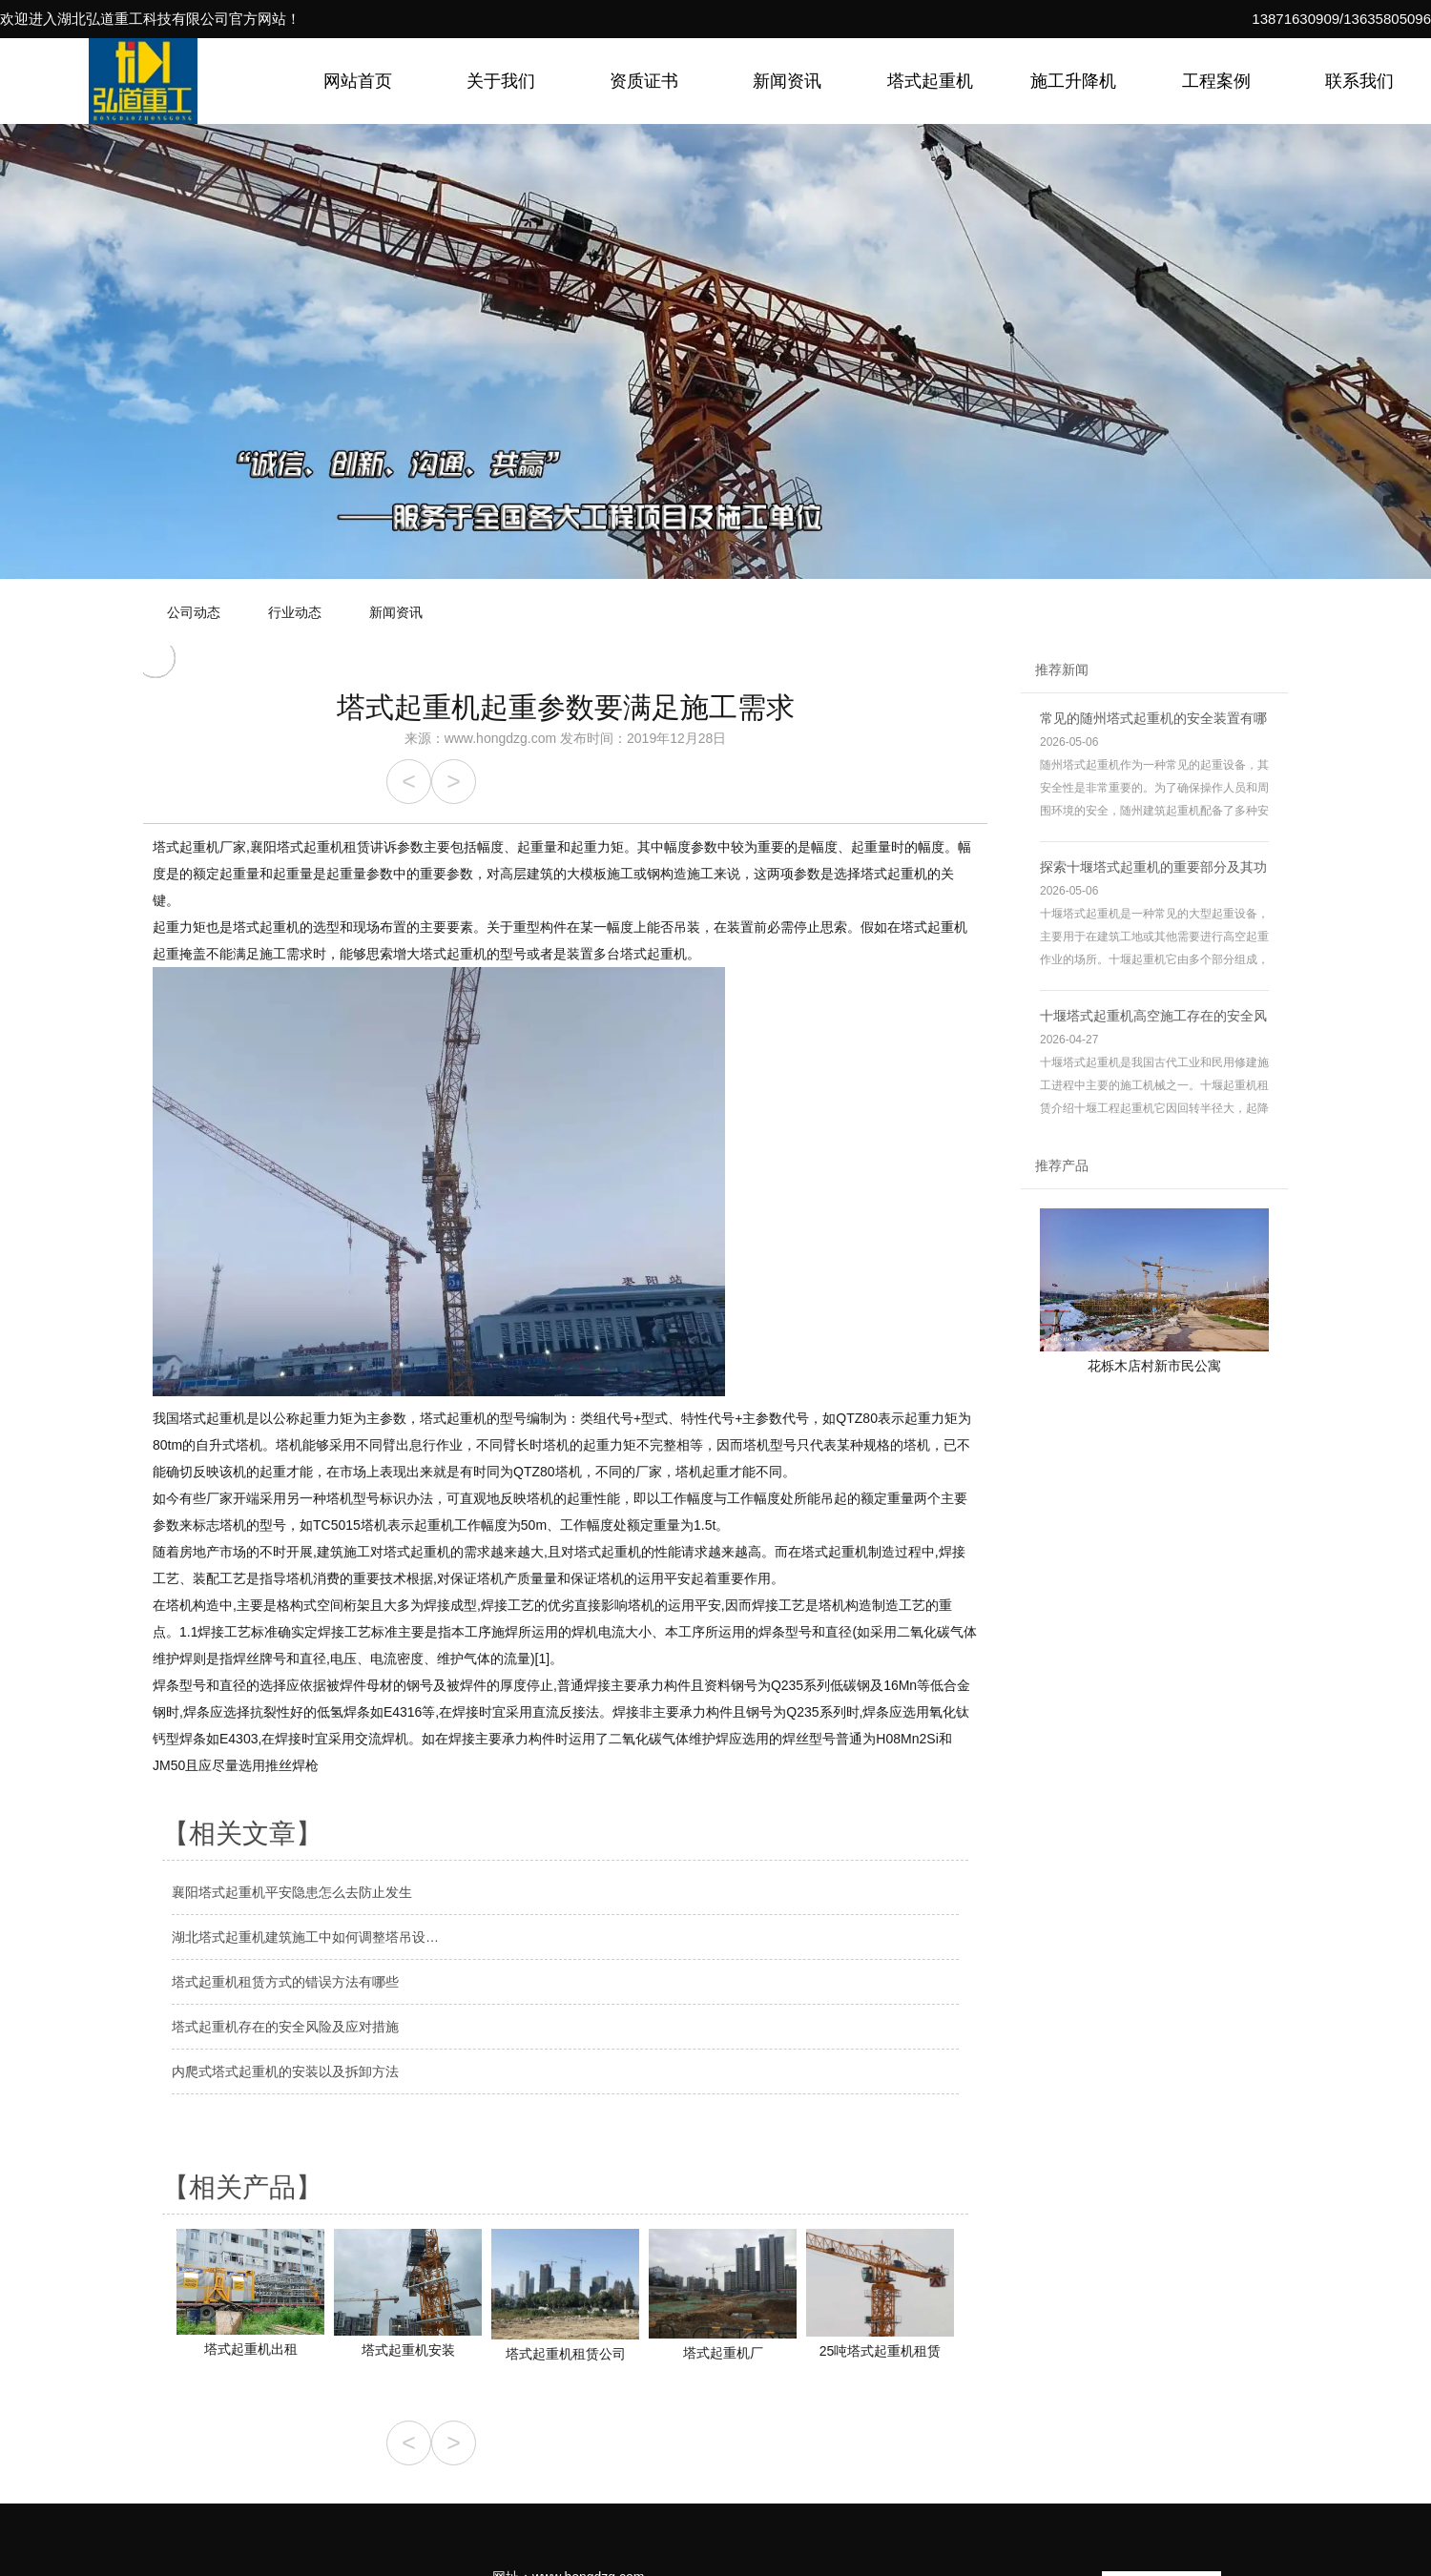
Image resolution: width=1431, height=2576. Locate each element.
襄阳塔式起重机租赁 (310, 847)
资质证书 (644, 81)
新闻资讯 (787, 81)
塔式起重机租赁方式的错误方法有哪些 (285, 1981)
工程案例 (1216, 81)
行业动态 (294, 612)
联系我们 (1359, 81)
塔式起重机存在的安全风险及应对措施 (285, 2026)
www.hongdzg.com (501, 738)
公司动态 (193, 612)
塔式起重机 (930, 81)
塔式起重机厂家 (199, 847)
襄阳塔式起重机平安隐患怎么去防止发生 (292, 1892)
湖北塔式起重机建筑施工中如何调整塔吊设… (305, 1937)
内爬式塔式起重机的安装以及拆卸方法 (285, 2071)
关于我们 (501, 81)
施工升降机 (1073, 81)
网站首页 (357, 81)
